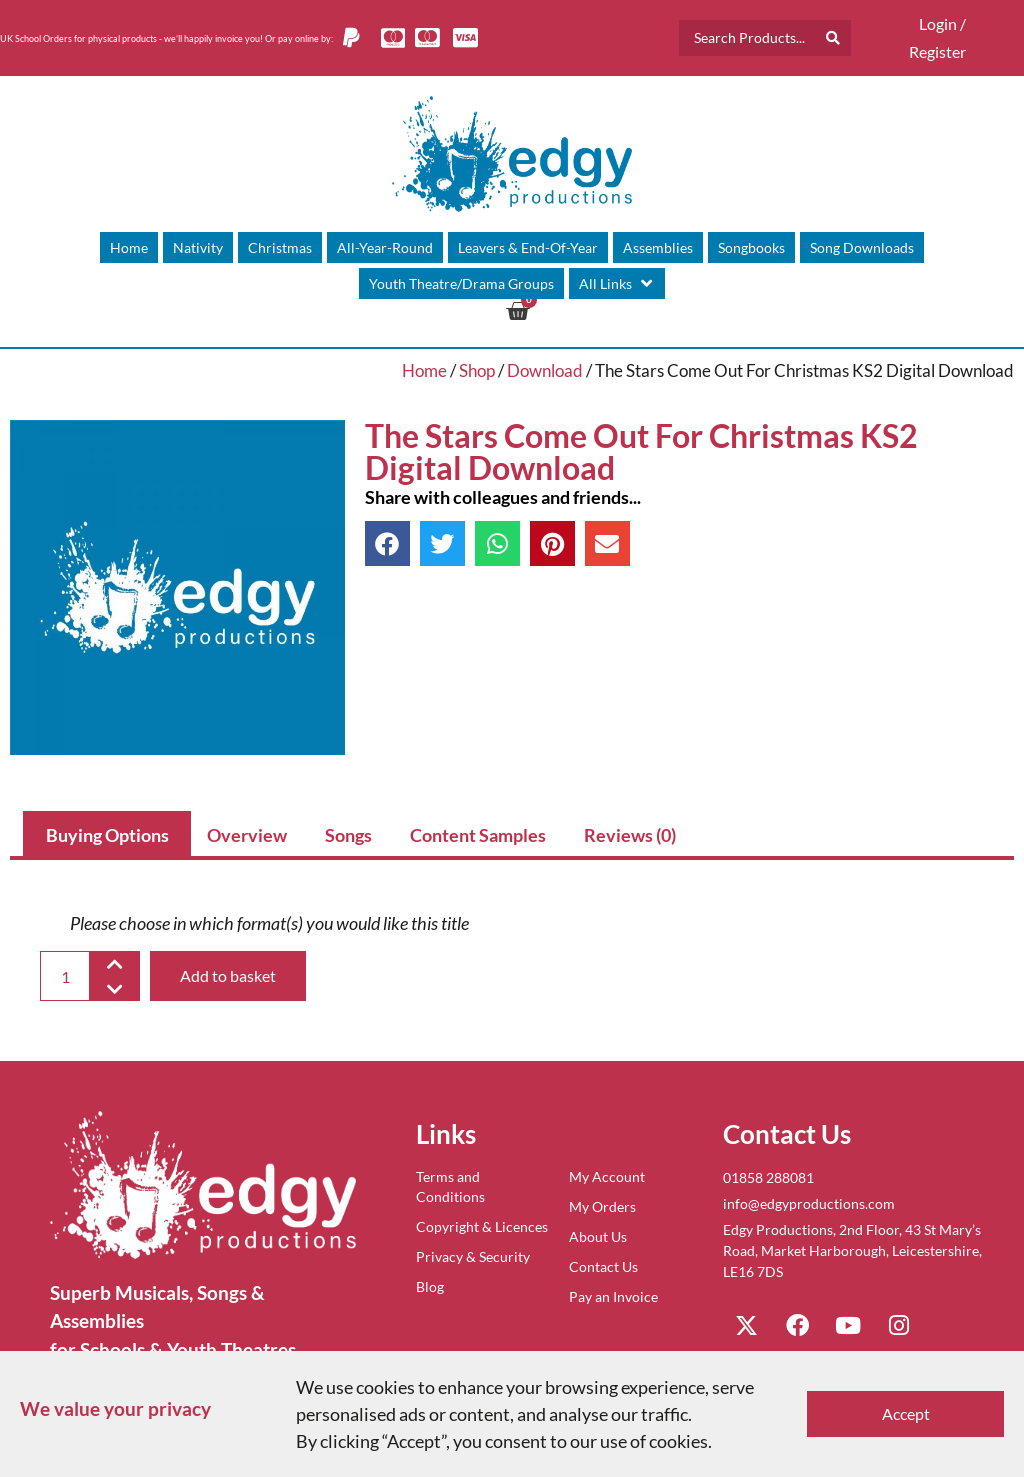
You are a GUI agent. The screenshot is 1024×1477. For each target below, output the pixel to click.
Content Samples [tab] (478, 835)
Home (424, 371)
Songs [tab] (348, 835)
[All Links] (617, 283)
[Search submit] (833, 38)
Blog (430, 1286)
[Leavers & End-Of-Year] (528, 247)
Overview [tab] (247, 835)
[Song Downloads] (862, 247)
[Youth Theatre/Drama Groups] (461, 283)
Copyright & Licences (482, 1226)
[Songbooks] (751, 247)
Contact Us (603, 1266)
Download (545, 371)
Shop (477, 371)
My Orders (602, 1206)
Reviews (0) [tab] (630, 835)
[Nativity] (198, 247)
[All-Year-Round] (385, 247)
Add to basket (228, 975)
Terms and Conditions (450, 1186)
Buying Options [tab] (107, 835)
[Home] (129, 247)
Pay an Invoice (613, 1296)
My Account (607, 1176)
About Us (598, 1236)
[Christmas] (280, 247)
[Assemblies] (658, 247)
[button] (387, 543)
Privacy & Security (473, 1256)
